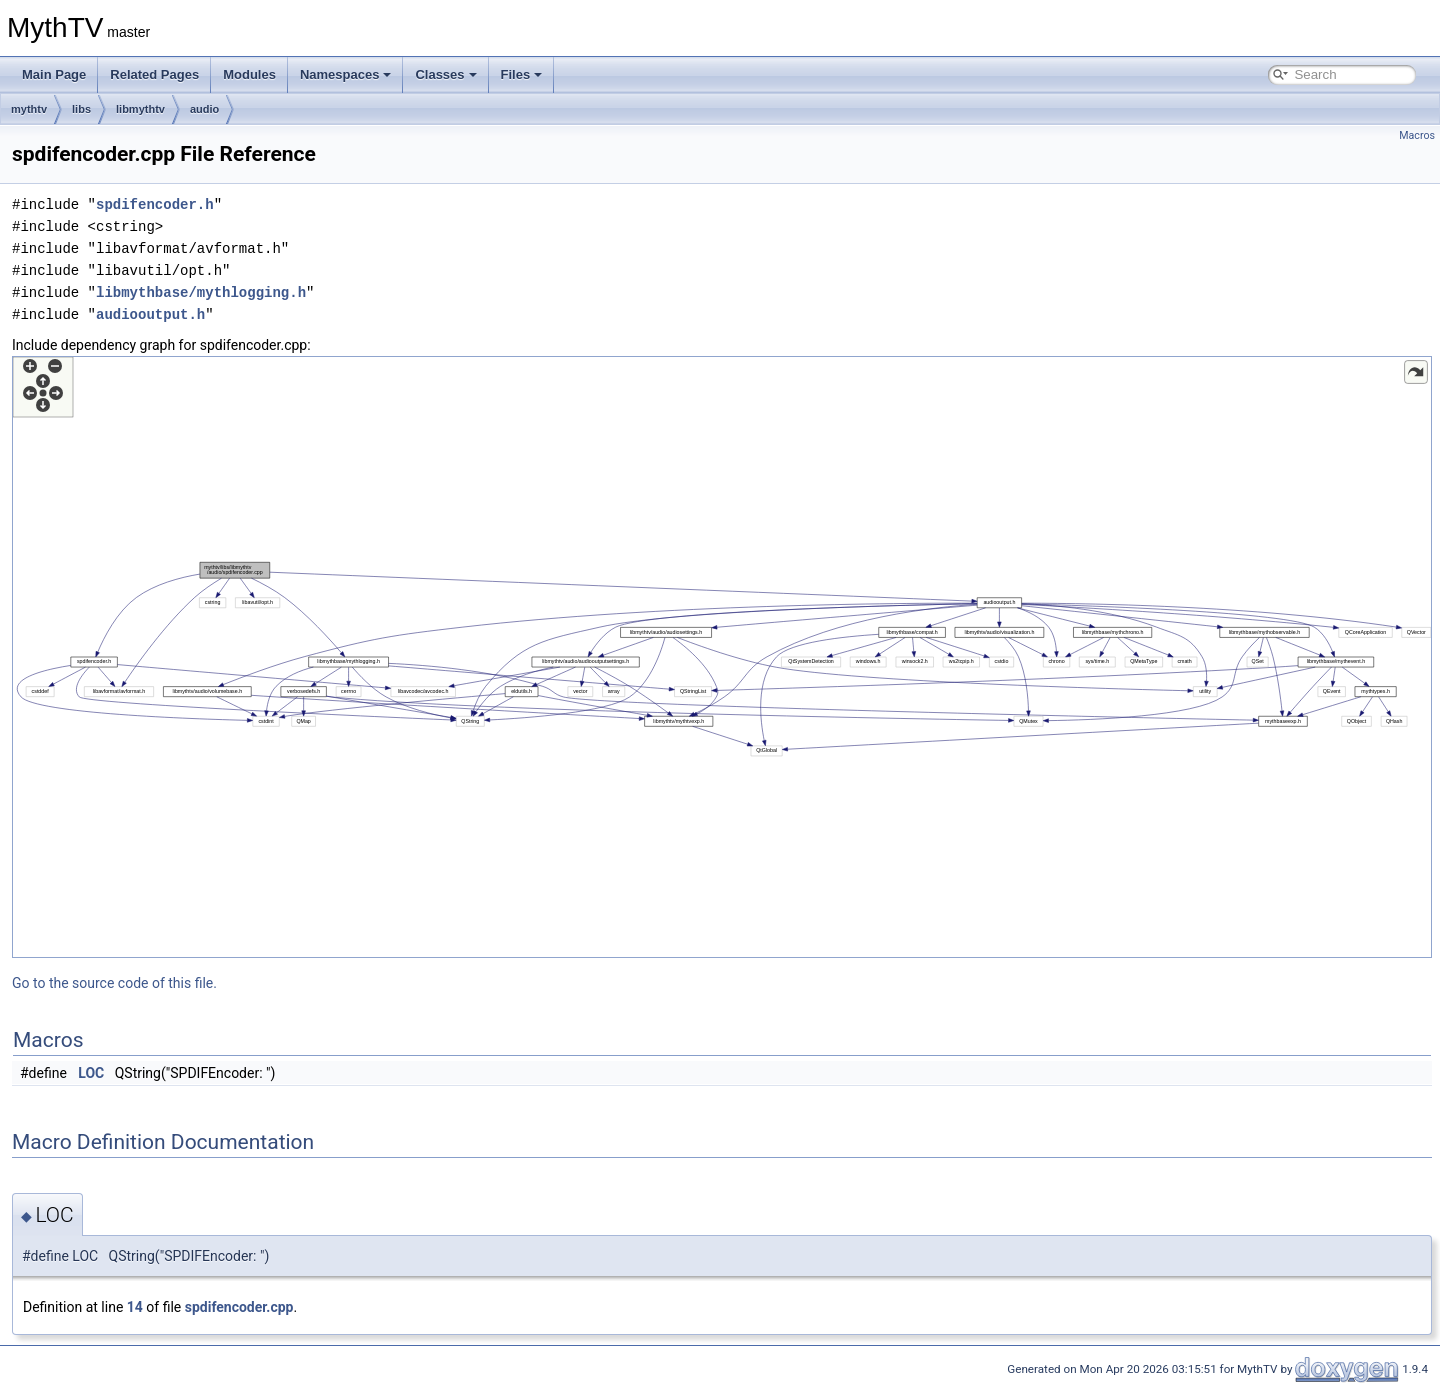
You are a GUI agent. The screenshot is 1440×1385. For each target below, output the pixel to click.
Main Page (54, 74)
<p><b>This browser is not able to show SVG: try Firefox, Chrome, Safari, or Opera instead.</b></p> (722, 657)
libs (81, 109)
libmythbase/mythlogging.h (201, 292)
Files (522, 74)
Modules (249, 74)
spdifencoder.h (155, 204)
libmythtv (140, 109)
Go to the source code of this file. (114, 983)
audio (204, 109)
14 (135, 1307)
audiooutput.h (150, 314)
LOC (91, 1073)
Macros (1417, 135)
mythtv (29, 109)
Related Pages (154, 74)
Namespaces (346, 74)
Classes (445, 74)
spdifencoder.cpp (239, 1307)
